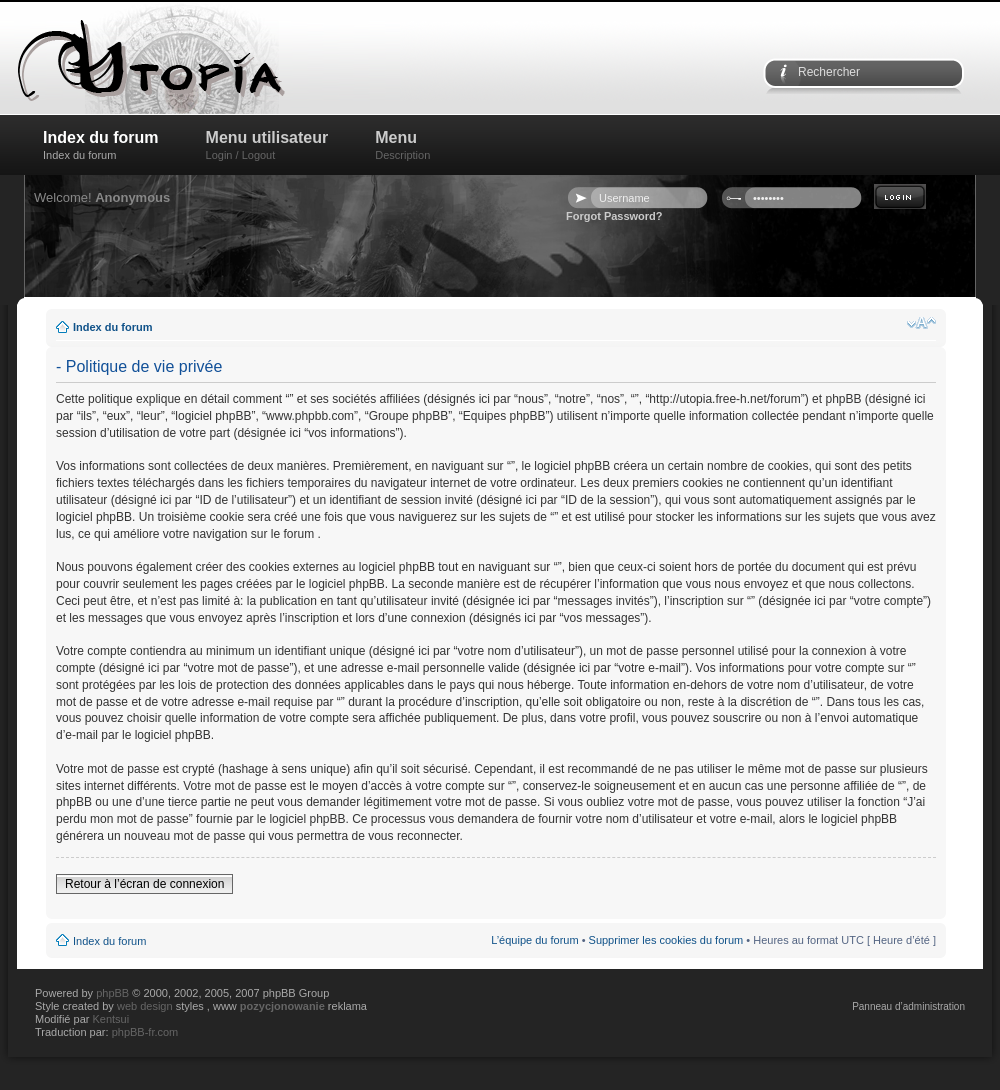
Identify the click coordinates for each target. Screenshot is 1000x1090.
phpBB (112, 993)
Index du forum (101, 145)
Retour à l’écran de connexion (144, 884)
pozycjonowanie (282, 1006)
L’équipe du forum (534, 940)
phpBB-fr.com (145, 1032)
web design (146, 1006)
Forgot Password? (614, 216)
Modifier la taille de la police (921, 323)
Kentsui (110, 1019)
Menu (402, 145)
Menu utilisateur (267, 145)
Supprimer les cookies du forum (666, 940)
